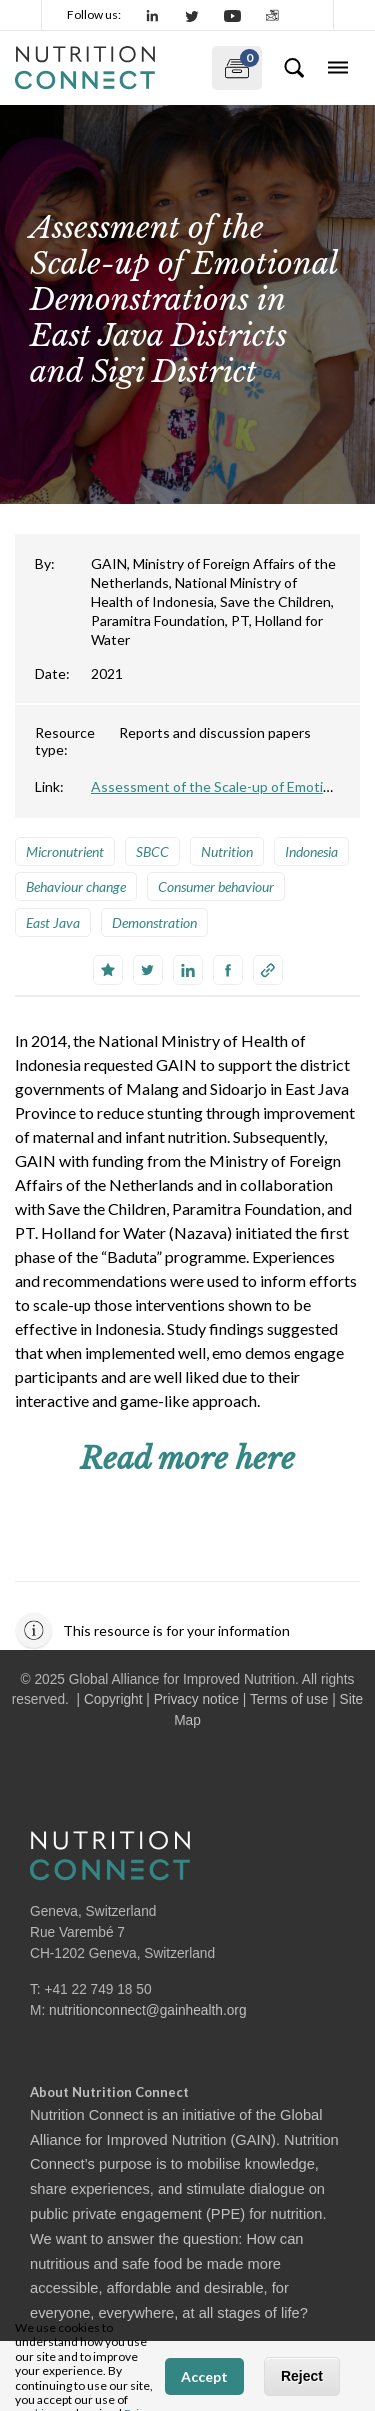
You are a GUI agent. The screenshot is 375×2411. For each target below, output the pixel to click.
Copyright (113, 1699)
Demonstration (154, 922)
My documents (235, 64)
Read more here (187, 1458)
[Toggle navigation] (338, 68)
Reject (302, 2376)
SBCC (152, 851)
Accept (204, 2376)
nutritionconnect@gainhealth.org (148, 2010)
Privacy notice (196, 1699)
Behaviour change (76, 886)
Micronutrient (65, 851)
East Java (53, 922)
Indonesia (311, 851)
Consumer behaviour (216, 886)
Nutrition (227, 851)
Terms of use (289, 1699)
